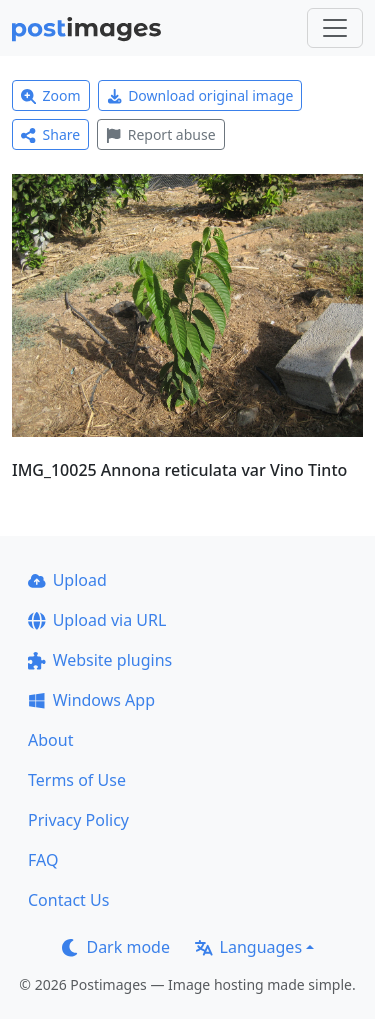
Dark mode (116, 947)
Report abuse (160, 134)
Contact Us (68, 900)
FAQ (43, 860)
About (50, 740)
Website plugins (100, 660)
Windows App (91, 700)
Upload (67, 580)
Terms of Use (77, 780)
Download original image (200, 95)
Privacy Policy (78, 820)
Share (50, 134)
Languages (248, 947)
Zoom (51, 95)
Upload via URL (97, 620)
